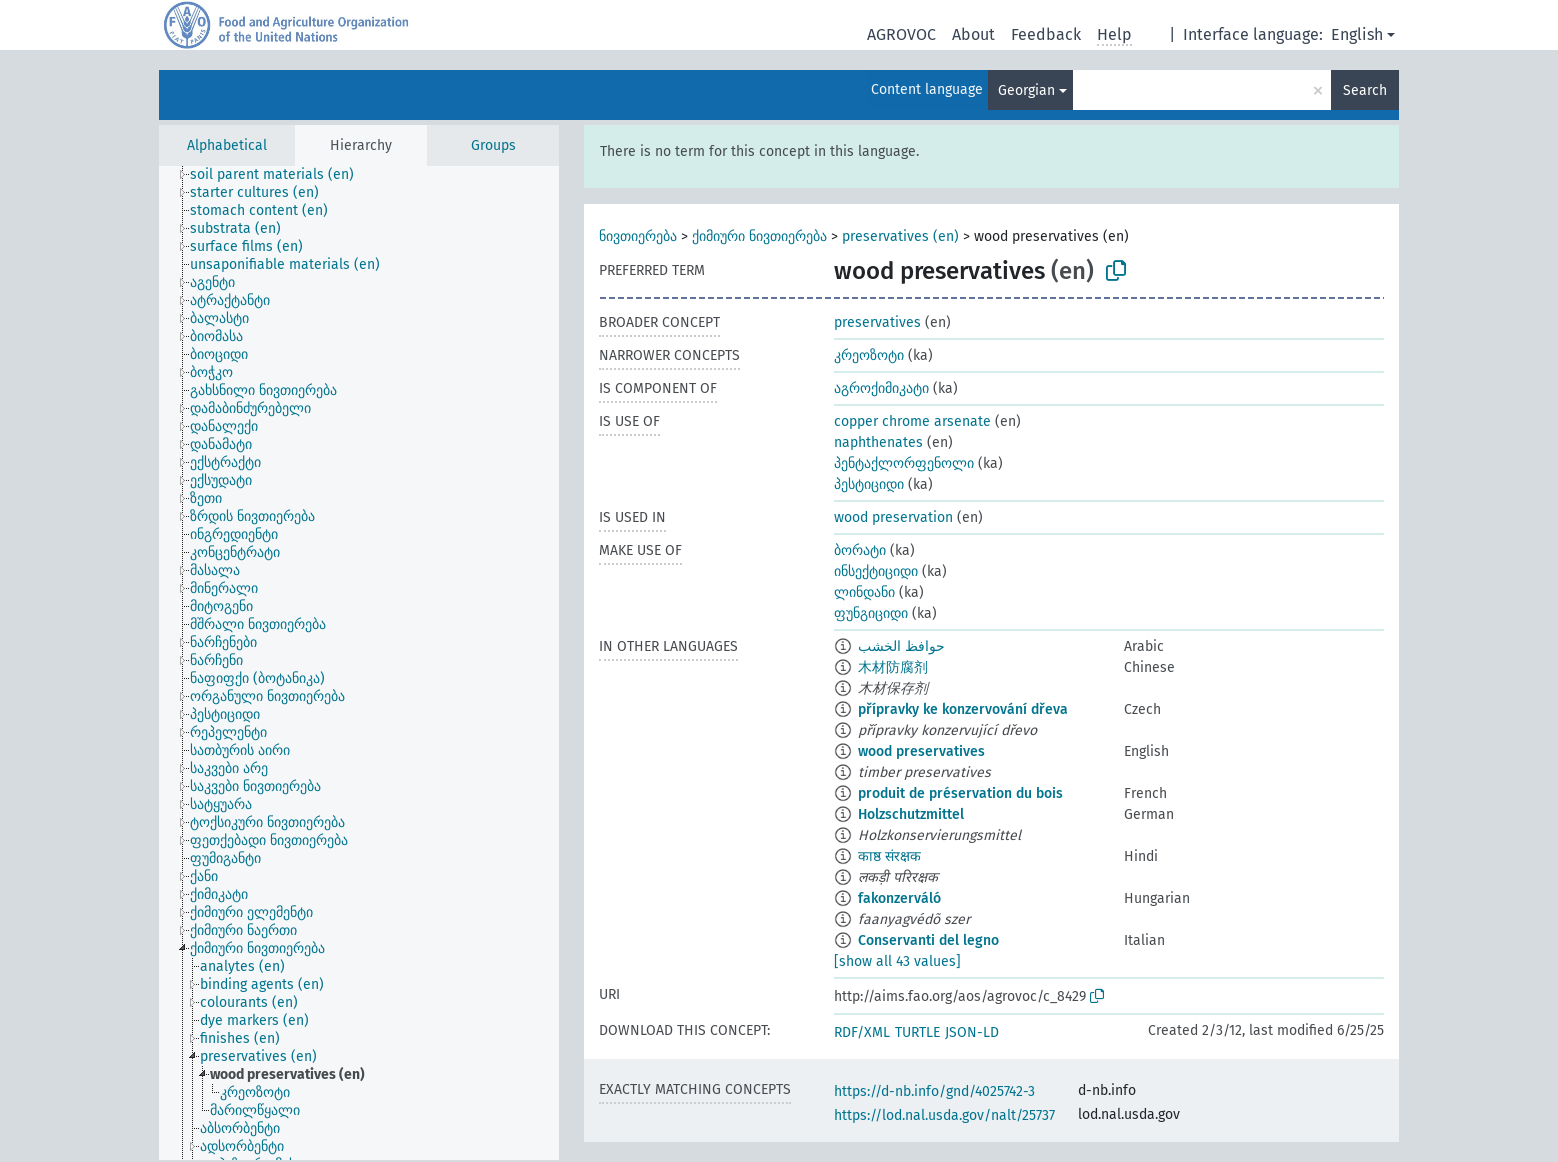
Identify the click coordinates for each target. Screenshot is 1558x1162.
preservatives (877, 322)
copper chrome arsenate (912, 421)
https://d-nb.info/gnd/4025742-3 (934, 1091)
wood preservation (893, 517)
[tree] (359, 663)
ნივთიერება (638, 236)
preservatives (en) (900, 236)
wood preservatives (921, 751)
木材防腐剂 (893, 667)
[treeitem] (280, 175)
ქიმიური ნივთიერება (759, 236)
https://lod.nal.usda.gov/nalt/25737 (944, 1115)
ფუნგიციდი (871, 613)
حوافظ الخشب (901, 646)
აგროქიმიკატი (881, 388)
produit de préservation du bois (960, 793)
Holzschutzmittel (911, 814)
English (1357, 34)
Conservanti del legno (928, 940)
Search (1365, 90)
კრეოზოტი (869, 355)
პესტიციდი (869, 484)
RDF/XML (862, 1032)
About (973, 34)
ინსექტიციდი (876, 571)
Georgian (1026, 90)
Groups (493, 145)
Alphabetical (227, 145)
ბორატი (860, 550)
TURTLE (917, 1032)
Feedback (1046, 34)
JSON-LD (972, 1032)
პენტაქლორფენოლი (904, 463)
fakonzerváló (899, 898)
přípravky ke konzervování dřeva (963, 709)
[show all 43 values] (897, 961)
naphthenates (878, 442)
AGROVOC (901, 34)
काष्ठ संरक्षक (889, 856)
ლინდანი (864, 592)
